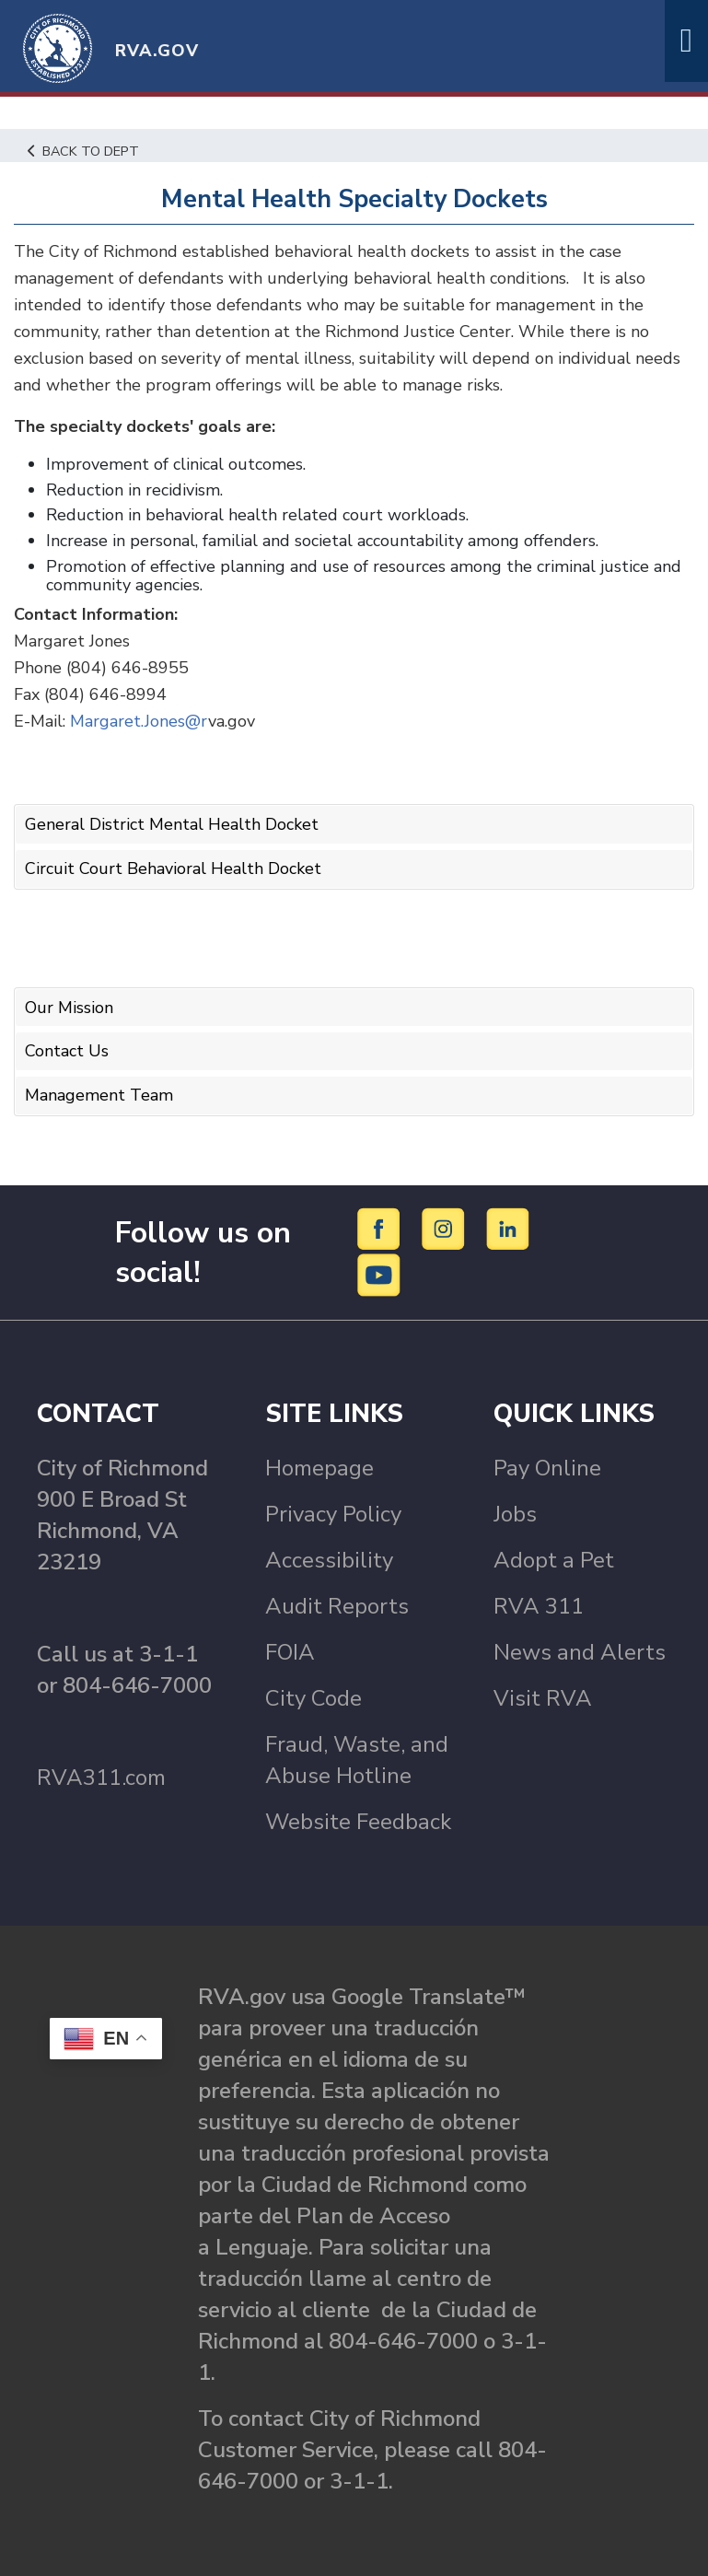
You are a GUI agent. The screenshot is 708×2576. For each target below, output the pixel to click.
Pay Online (547, 1468)
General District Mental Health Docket (172, 824)
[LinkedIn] (508, 1228)
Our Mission (69, 1008)
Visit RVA (542, 1698)
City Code (313, 1698)
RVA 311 (538, 1606)
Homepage (319, 1468)
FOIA (290, 1652)
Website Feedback (358, 1821)
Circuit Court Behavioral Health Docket (173, 868)
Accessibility (329, 1560)
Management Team (99, 1095)
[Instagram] (446, 1228)
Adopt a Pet (553, 1560)
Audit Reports (337, 1606)
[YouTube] (379, 1274)
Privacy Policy (333, 1514)
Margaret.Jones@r (139, 721)
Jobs (515, 1514)
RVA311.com (101, 1777)
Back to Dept (83, 151)
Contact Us (67, 1051)
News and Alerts (579, 1652)
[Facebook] (381, 1228)
